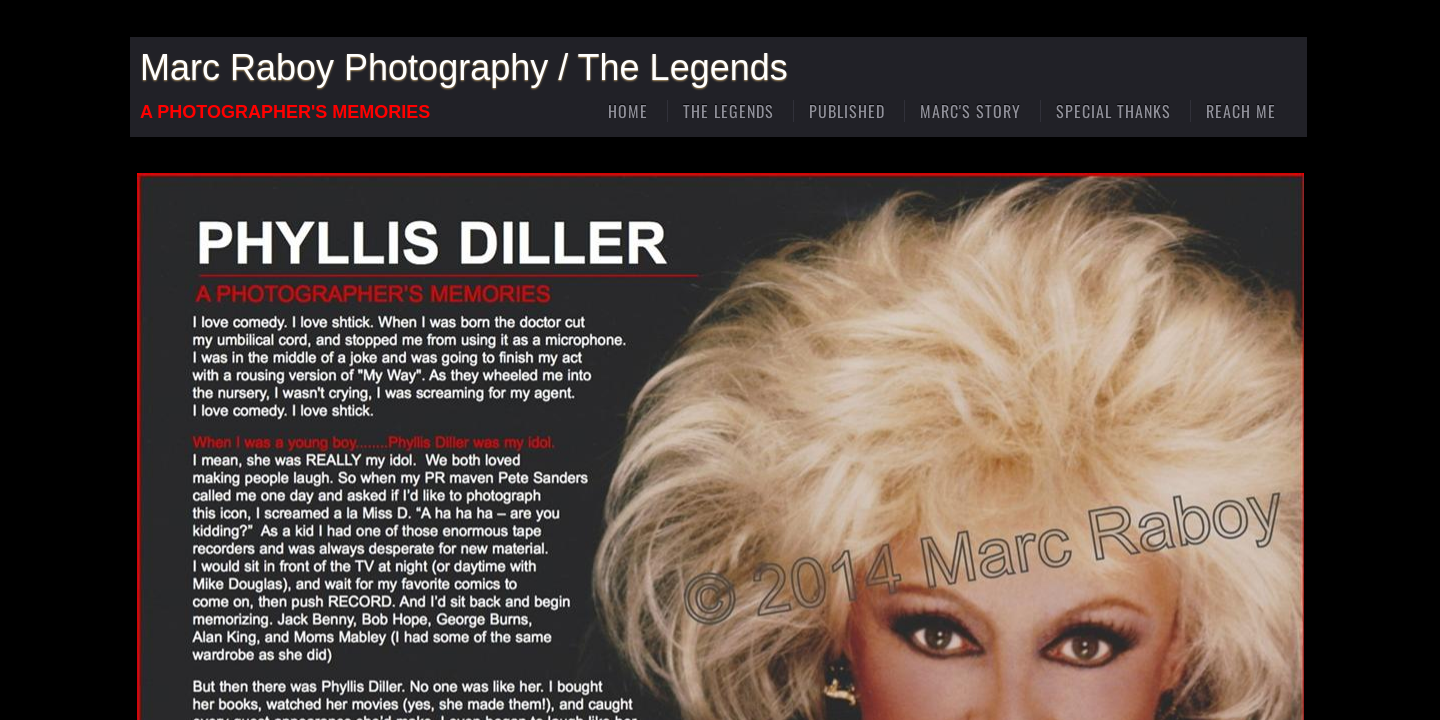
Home (628, 111)
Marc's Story (970, 111)
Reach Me (1241, 111)
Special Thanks (1113, 111)
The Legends (728, 111)
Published (847, 111)
